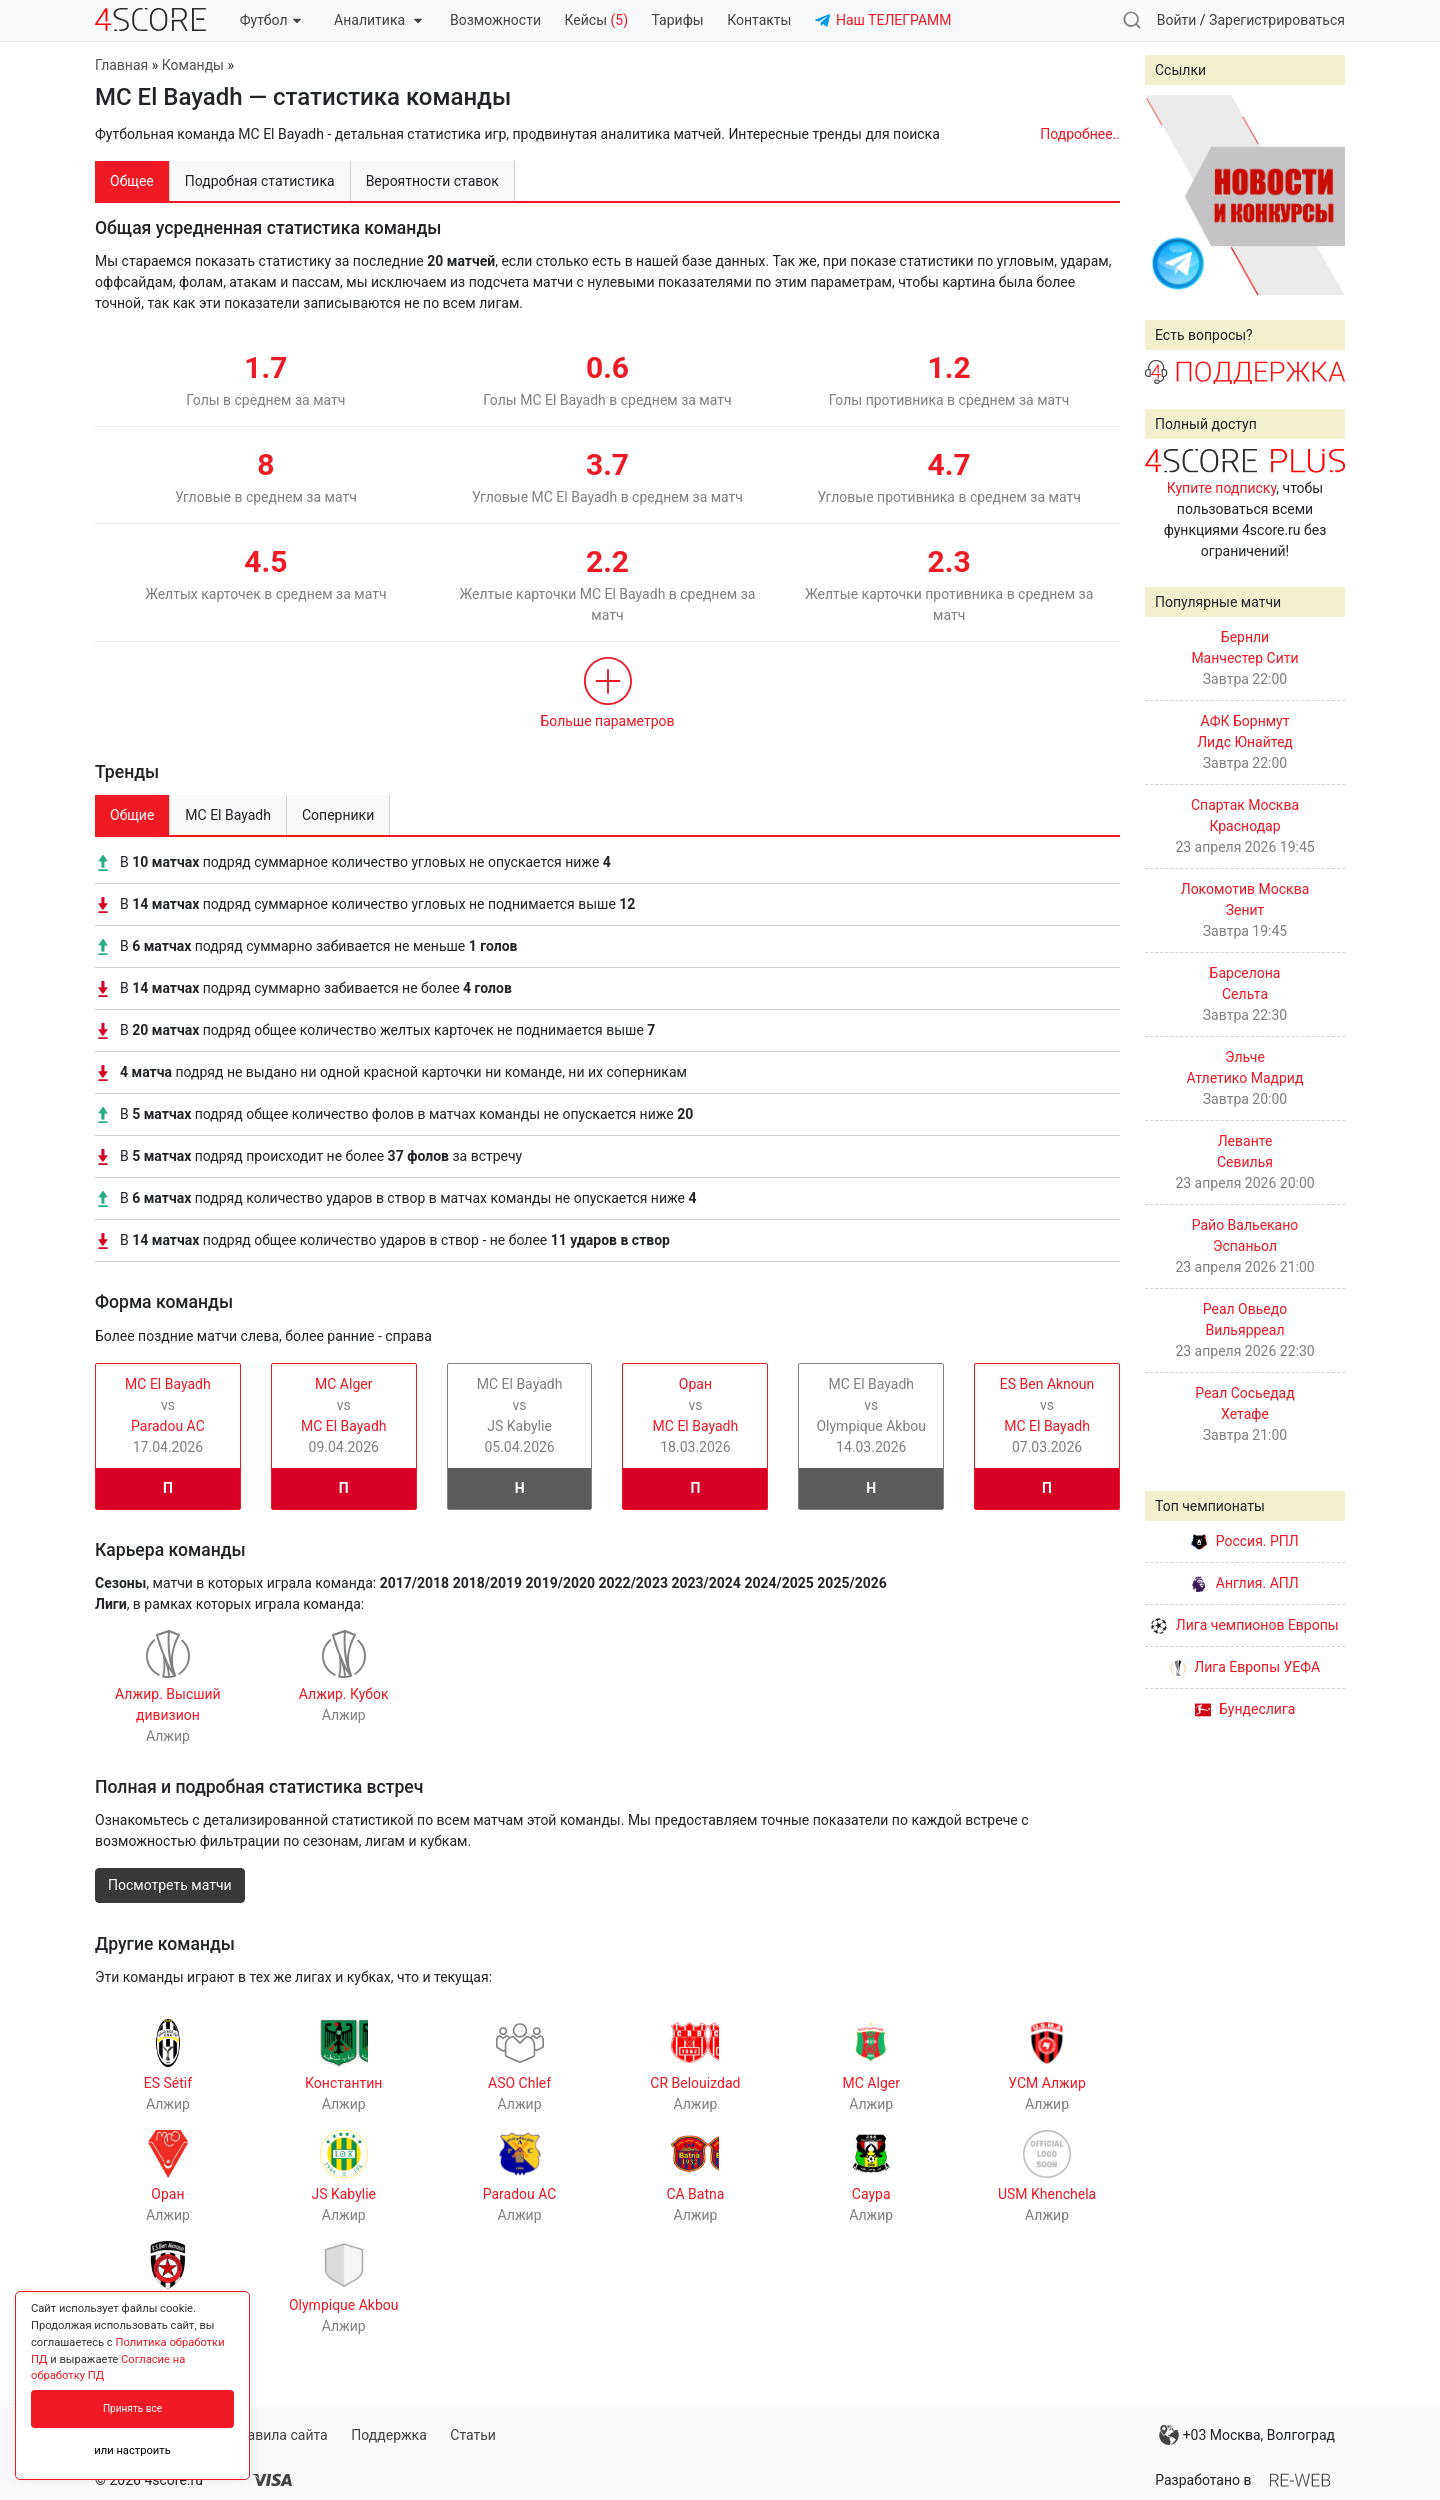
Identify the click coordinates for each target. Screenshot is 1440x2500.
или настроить (132, 2450)
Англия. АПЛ (1244, 1583)
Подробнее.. (1080, 134)
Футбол (270, 20)
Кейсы (596, 20)
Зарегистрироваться (1277, 20)
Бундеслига (1245, 1709)
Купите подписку (1222, 488)
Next (1319, 195)
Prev (1171, 195)
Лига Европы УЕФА (1245, 1667)
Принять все (132, 2408)
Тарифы (678, 20)
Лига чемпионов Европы (1244, 1625)
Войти (1177, 20)
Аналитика (377, 20)
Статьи (473, 2435)
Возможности (495, 20)
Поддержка (389, 2435)
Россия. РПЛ (1245, 1541)
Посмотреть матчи (170, 1885)
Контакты (759, 20)
